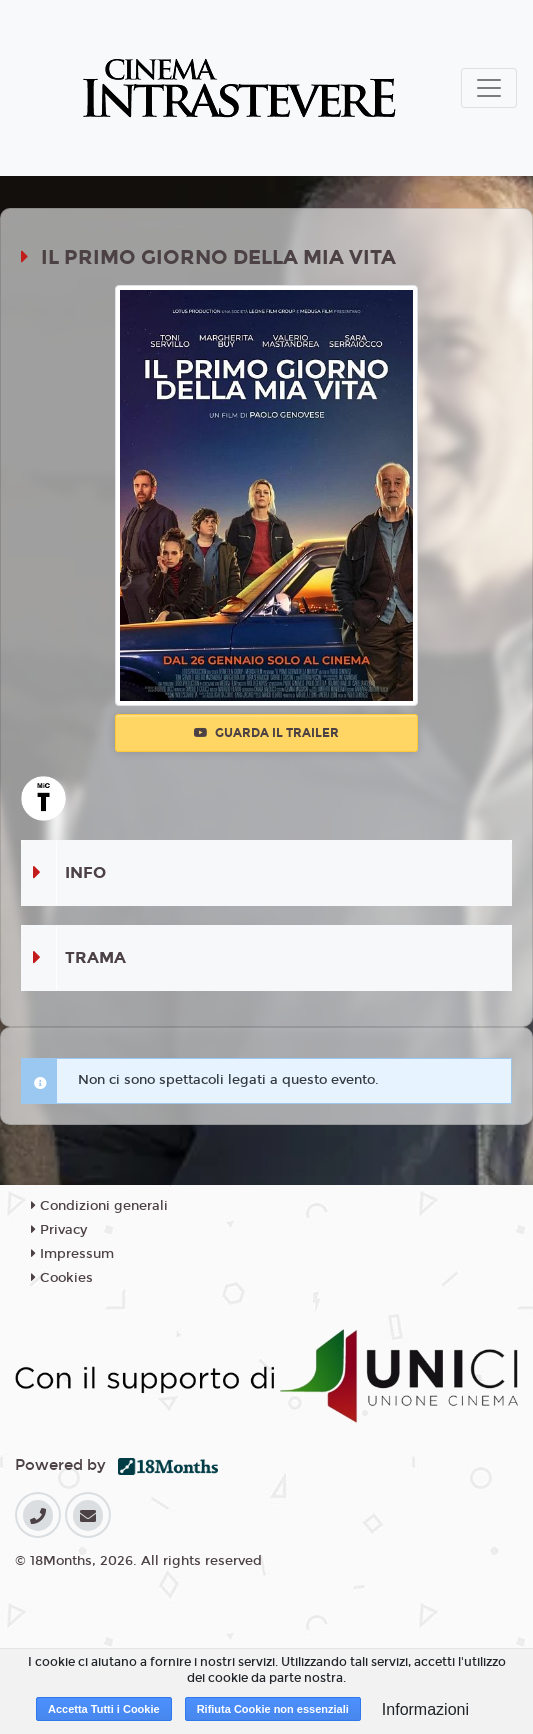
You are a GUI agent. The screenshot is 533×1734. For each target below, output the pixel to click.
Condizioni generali (99, 1206)
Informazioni (425, 1709)
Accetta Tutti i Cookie (104, 1709)
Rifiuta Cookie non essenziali (273, 1709)
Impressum (72, 1254)
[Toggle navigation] (489, 88)
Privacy (59, 1230)
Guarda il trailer (266, 733)
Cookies (62, 1278)
